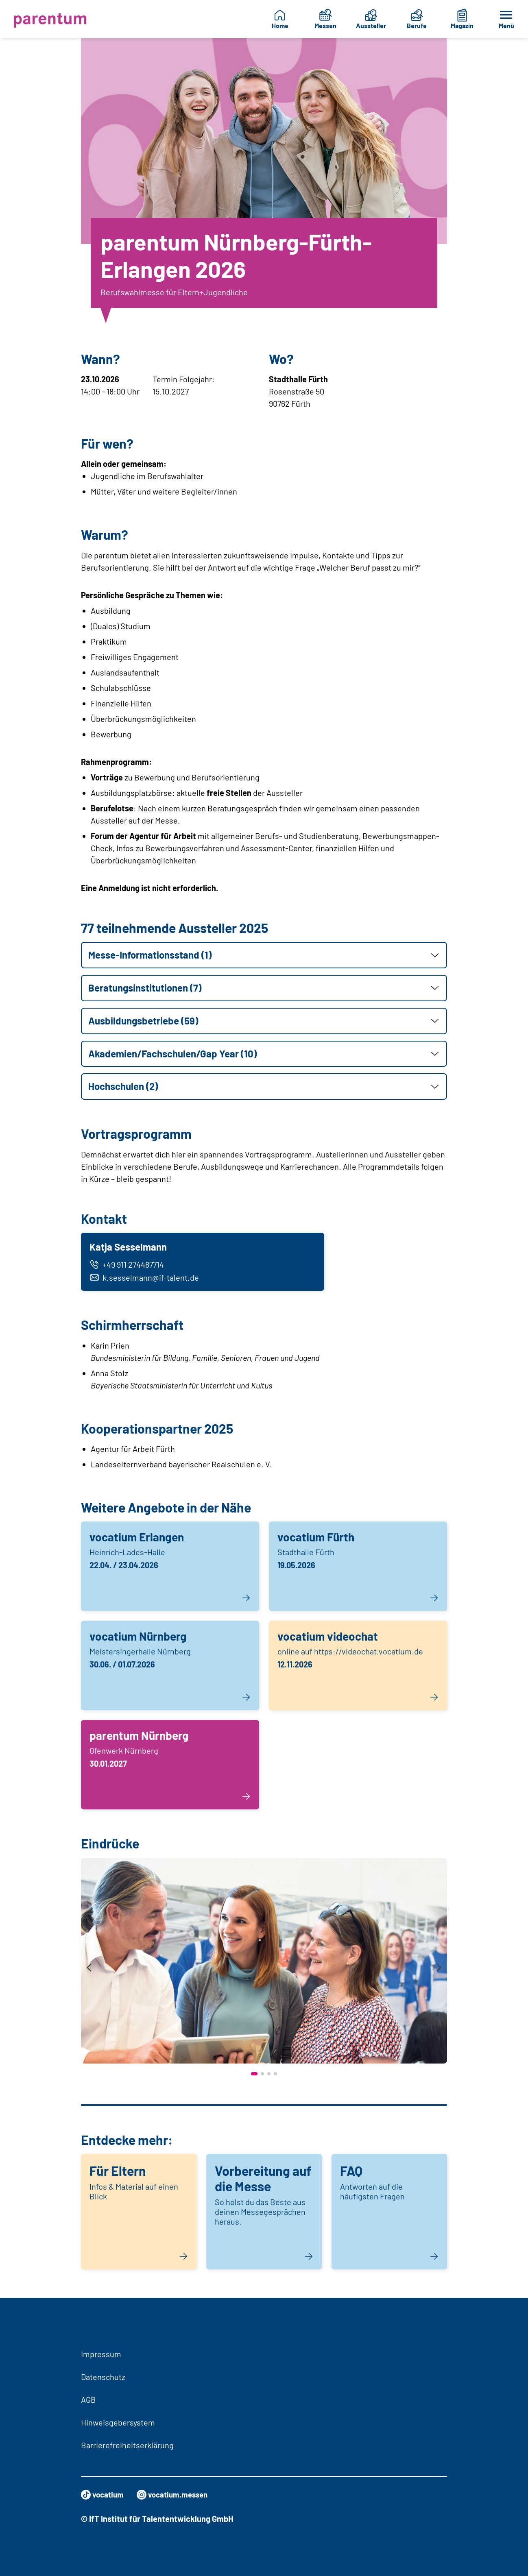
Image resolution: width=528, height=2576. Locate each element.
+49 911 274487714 (128, 1266)
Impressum (101, 2354)
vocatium (103, 2495)
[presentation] (89, 1970)
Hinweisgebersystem (118, 2422)
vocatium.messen (177, 2495)
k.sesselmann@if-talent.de (145, 1279)
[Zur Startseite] (50, 19)
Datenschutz (103, 2377)
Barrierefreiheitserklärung (127, 2445)
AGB (88, 2399)
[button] (264, 955)
